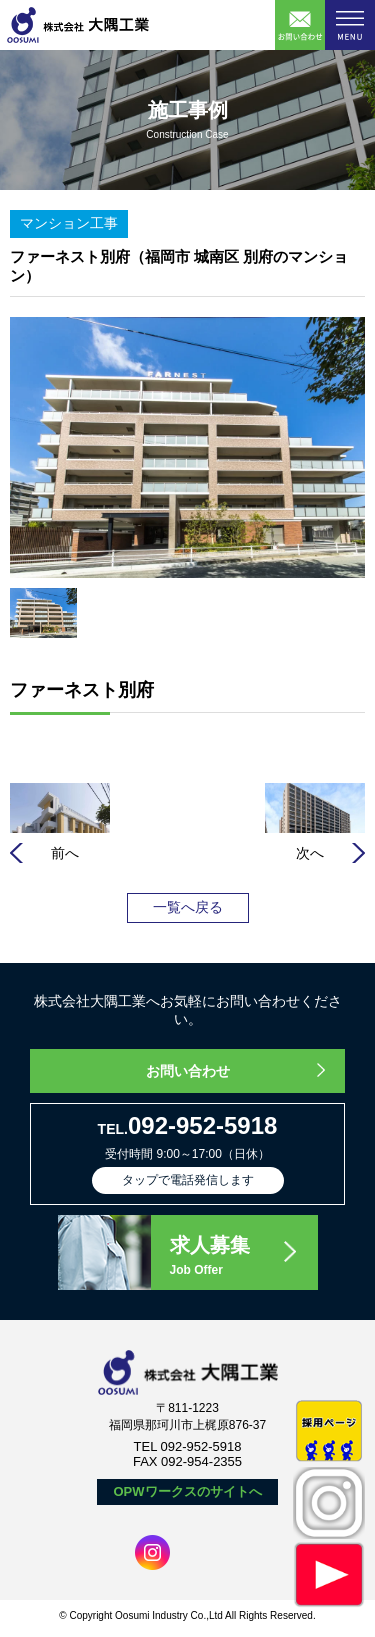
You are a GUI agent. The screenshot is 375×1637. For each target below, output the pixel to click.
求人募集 (243, 1257)
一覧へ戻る (188, 907)
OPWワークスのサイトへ (187, 1491)
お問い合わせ (188, 1071)
